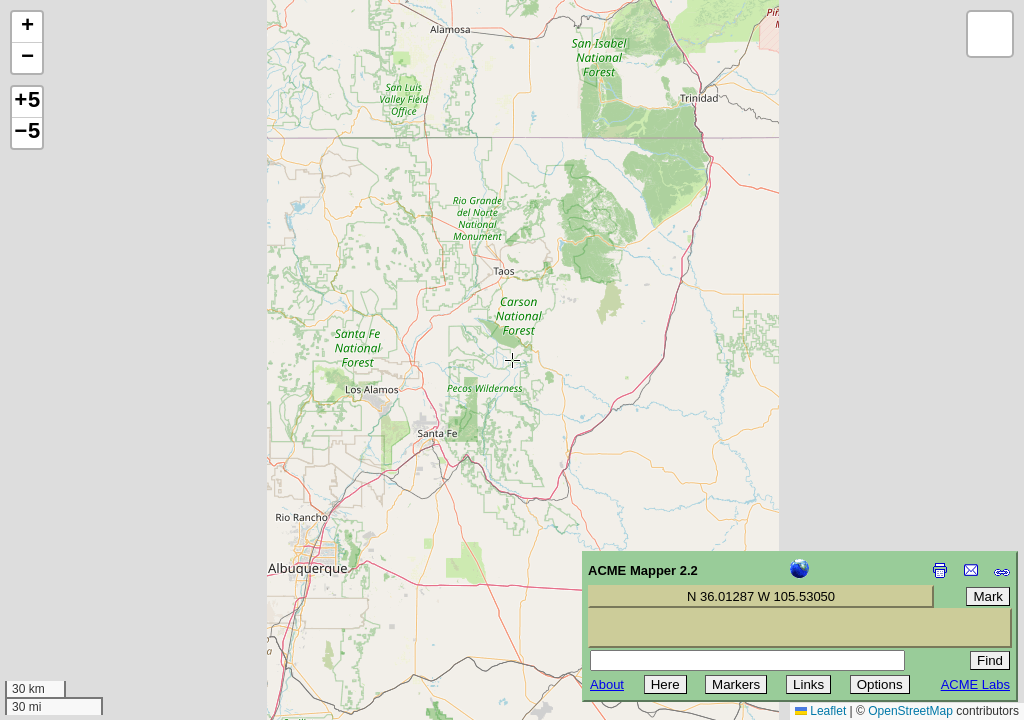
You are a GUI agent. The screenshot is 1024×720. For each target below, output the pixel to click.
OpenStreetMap (910, 711)
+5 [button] (27, 102)
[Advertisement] (106, 578)
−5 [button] (27, 133)
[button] (27, 27)
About (607, 684)
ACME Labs (975, 684)
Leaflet (820, 711)
